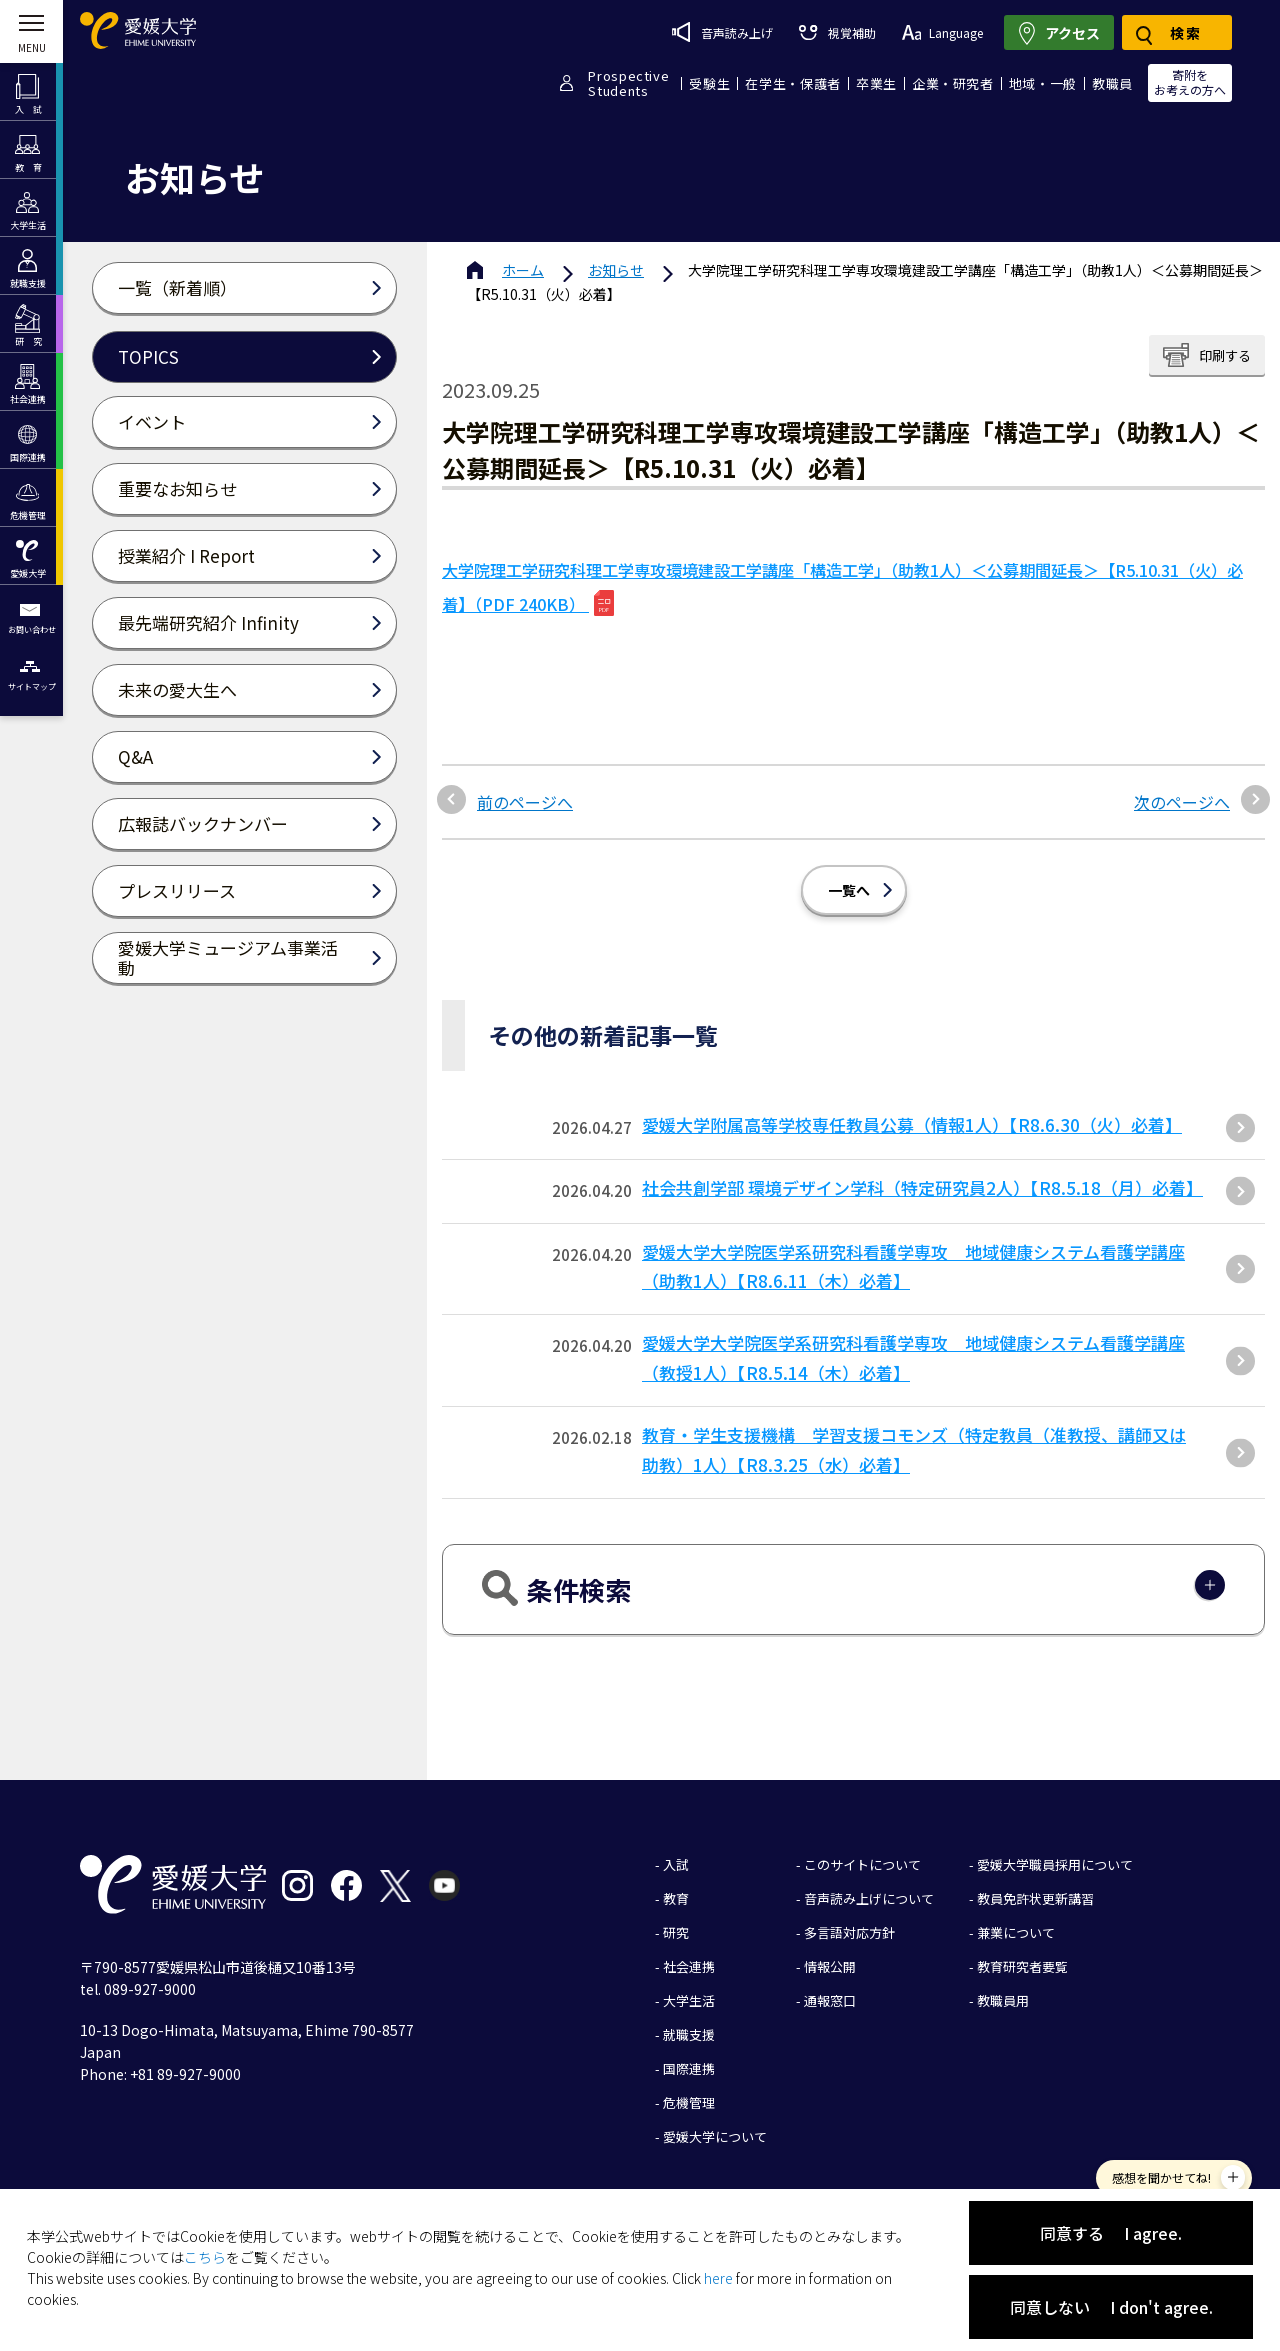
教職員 (1112, 83)
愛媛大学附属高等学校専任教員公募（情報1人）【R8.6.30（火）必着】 (912, 1124)
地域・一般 (1043, 83)
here (718, 2278)
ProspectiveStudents (628, 83)
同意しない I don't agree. (1111, 2307)
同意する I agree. (1111, 2233)
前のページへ (525, 802)
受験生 (709, 83)
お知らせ (616, 270)
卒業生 (876, 83)
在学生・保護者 (793, 83)
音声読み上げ (722, 32)
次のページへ (1182, 802)
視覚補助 (837, 32)
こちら (205, 2257)
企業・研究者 (953, 83)
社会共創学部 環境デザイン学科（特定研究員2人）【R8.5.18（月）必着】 (922, 1187)
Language (942, 32)
